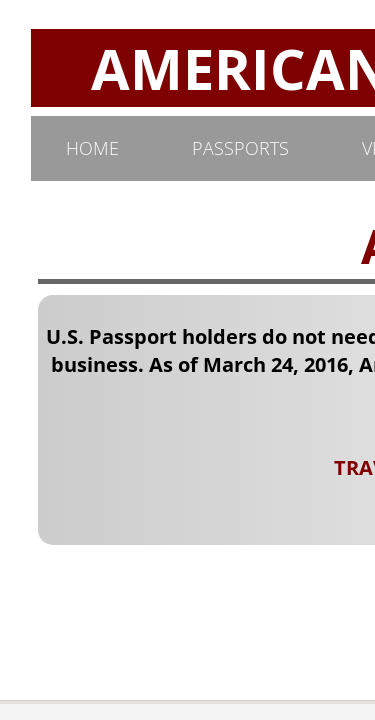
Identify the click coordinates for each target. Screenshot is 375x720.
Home (92, 148)
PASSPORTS (240, 148)
